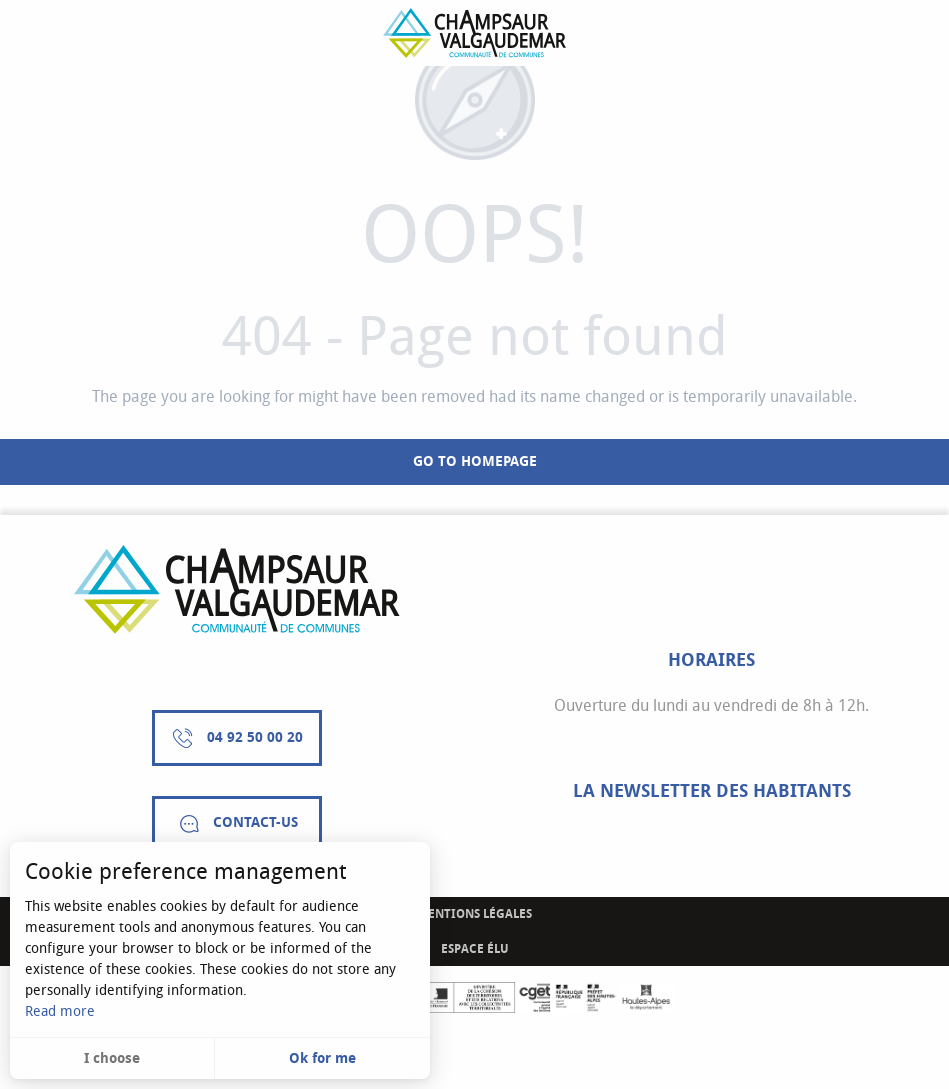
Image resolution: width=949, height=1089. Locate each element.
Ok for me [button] (322, 1058)
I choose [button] (112, 1058)
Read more (60, 1011)
